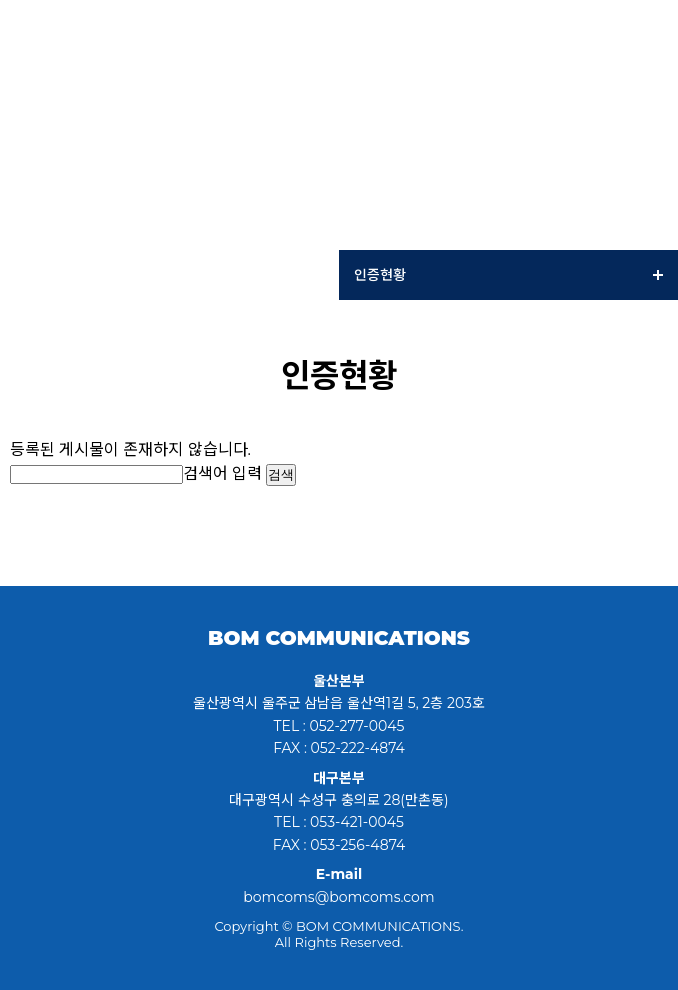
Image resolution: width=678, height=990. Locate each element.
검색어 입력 (222, 473)
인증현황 (508, 275)
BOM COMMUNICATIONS (339, 638)
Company (169, 275)
